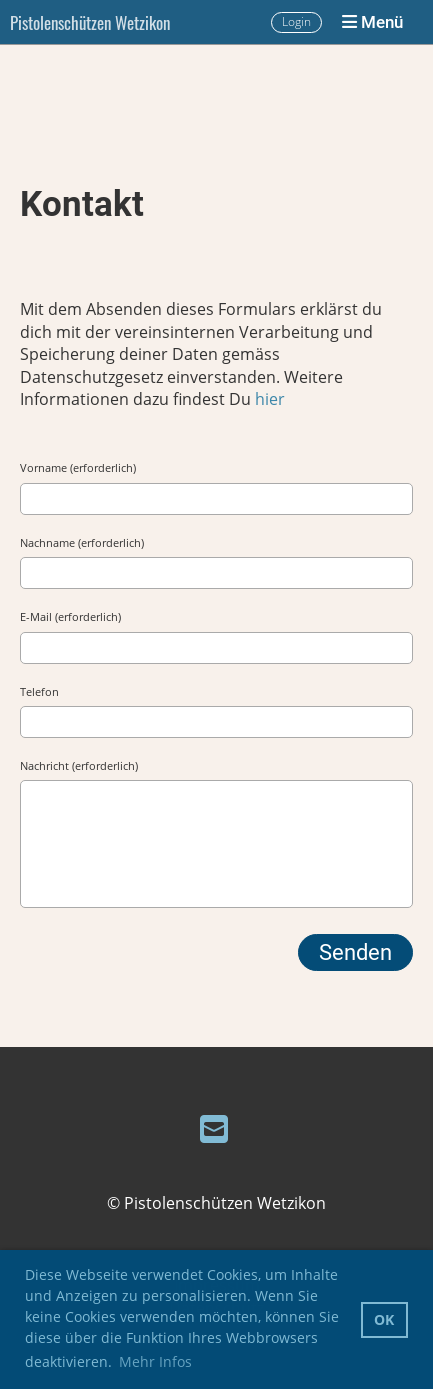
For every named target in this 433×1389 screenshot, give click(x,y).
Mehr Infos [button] (155, 1361)
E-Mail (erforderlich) (70, 616)
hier (270, 399)
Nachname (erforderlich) (82, 542)
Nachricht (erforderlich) (79, 765)
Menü (372, 22)
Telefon (39, 691)
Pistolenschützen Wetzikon (90, 22)
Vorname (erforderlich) (78, 467)
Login (296, 21)
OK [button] (384, 1319)
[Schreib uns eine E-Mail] (214, 1128)
